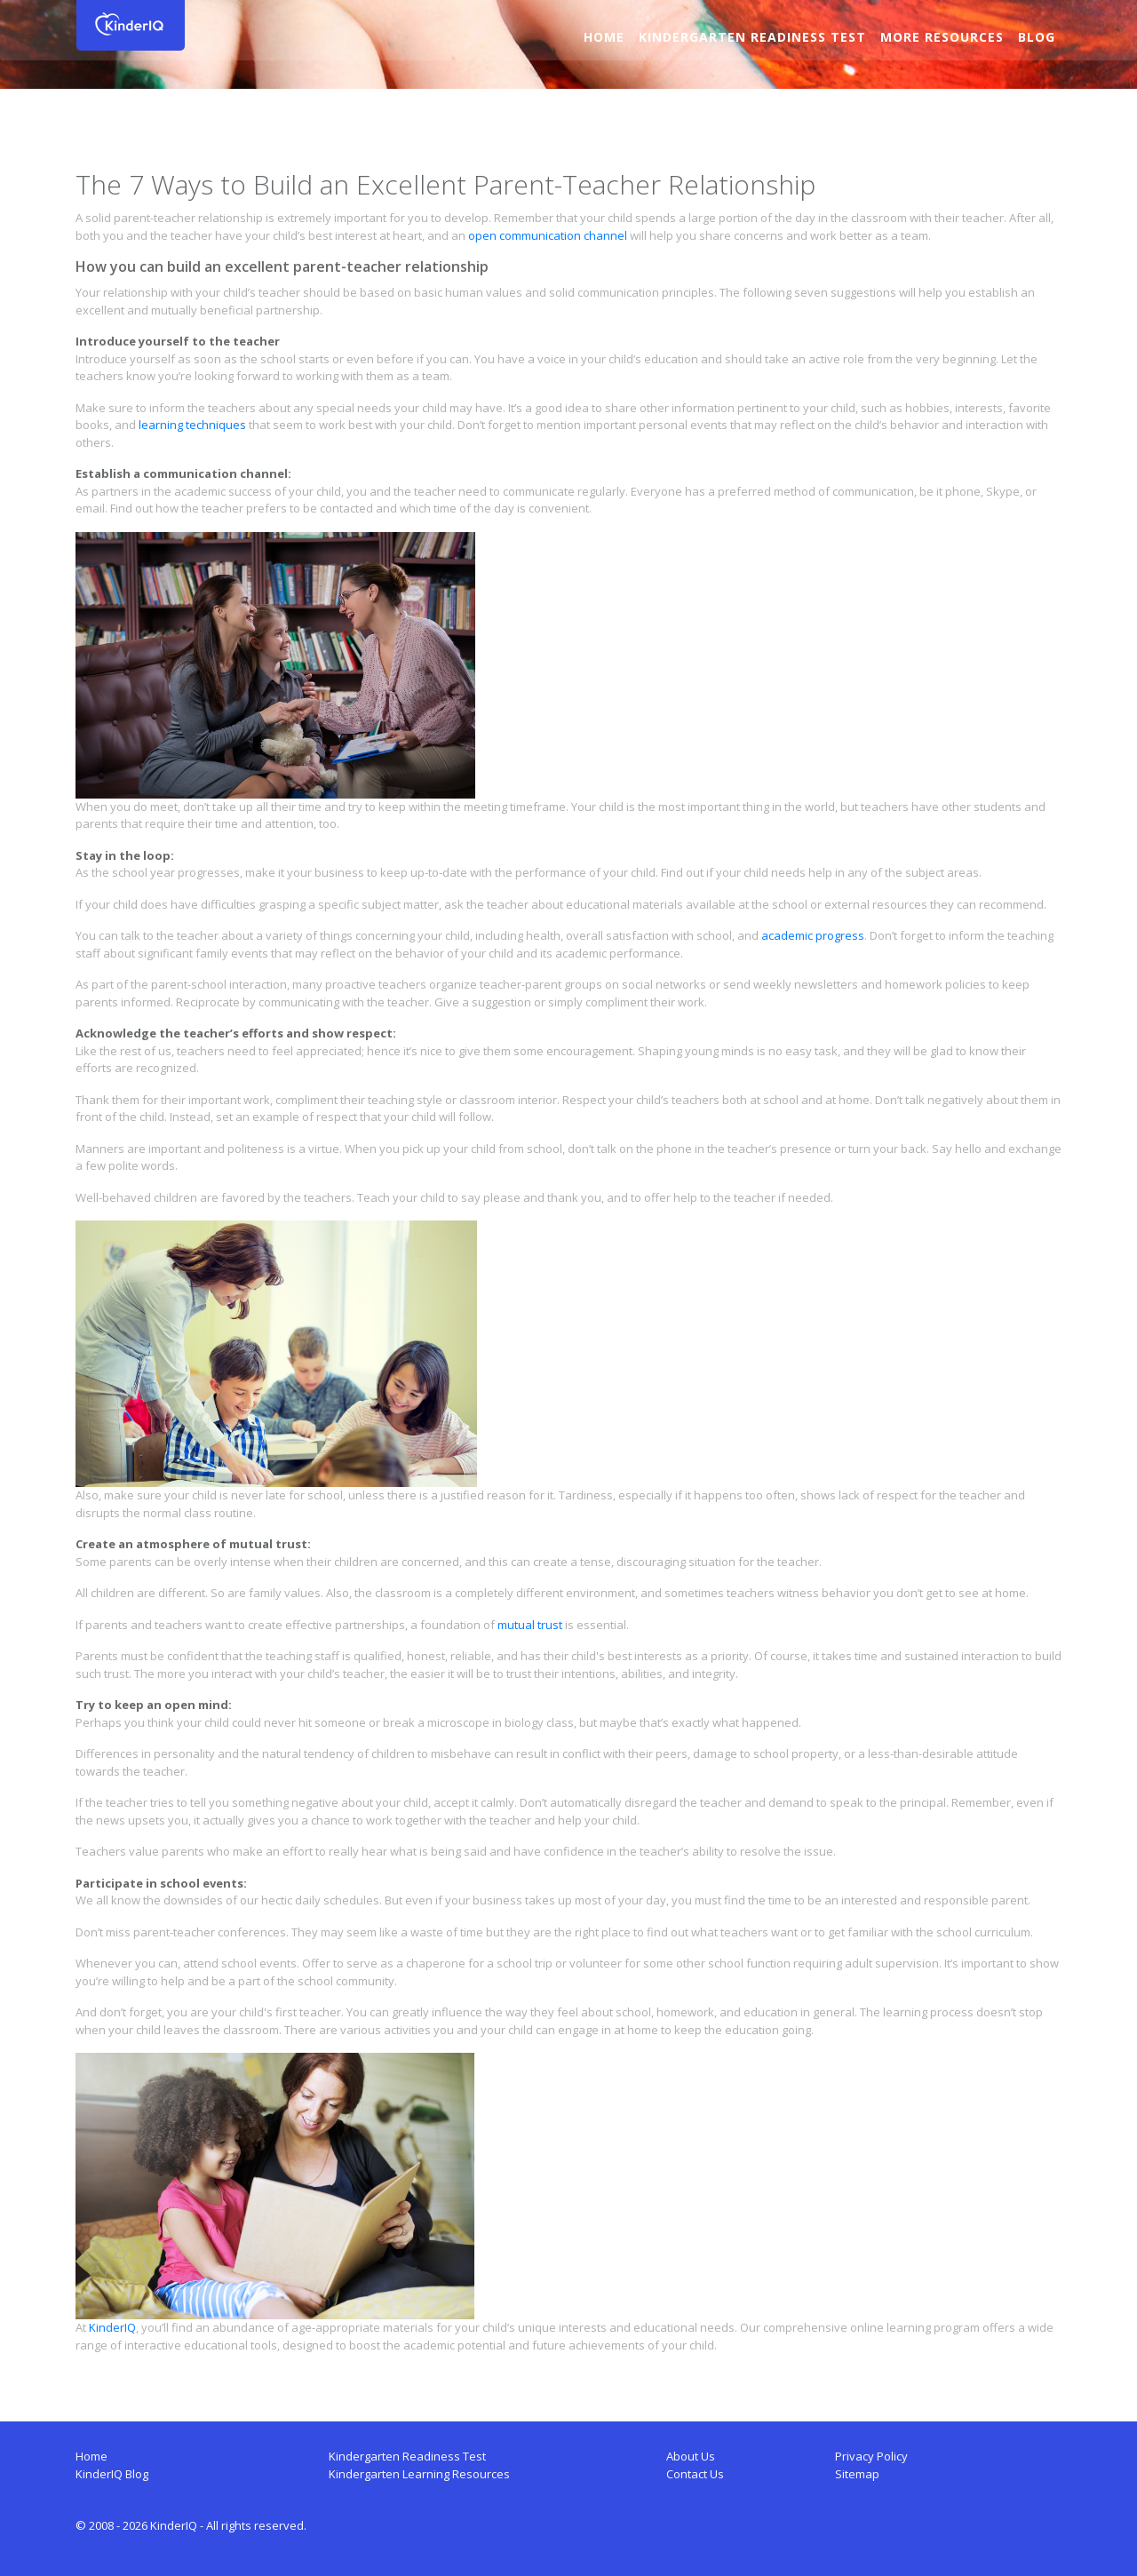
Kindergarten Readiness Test (751, 36)
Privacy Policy (871, 2456)
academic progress (812, 935)
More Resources (941, 36)
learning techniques (192, 425)
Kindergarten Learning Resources (419, 2474)
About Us (690, 2456)
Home (603, 36)
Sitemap (857, 2474)
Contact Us (695, 2474)
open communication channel (547, 235)
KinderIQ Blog (112, 2474)
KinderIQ (112, 2327)
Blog (1035, 36)
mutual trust (529, 1625)
